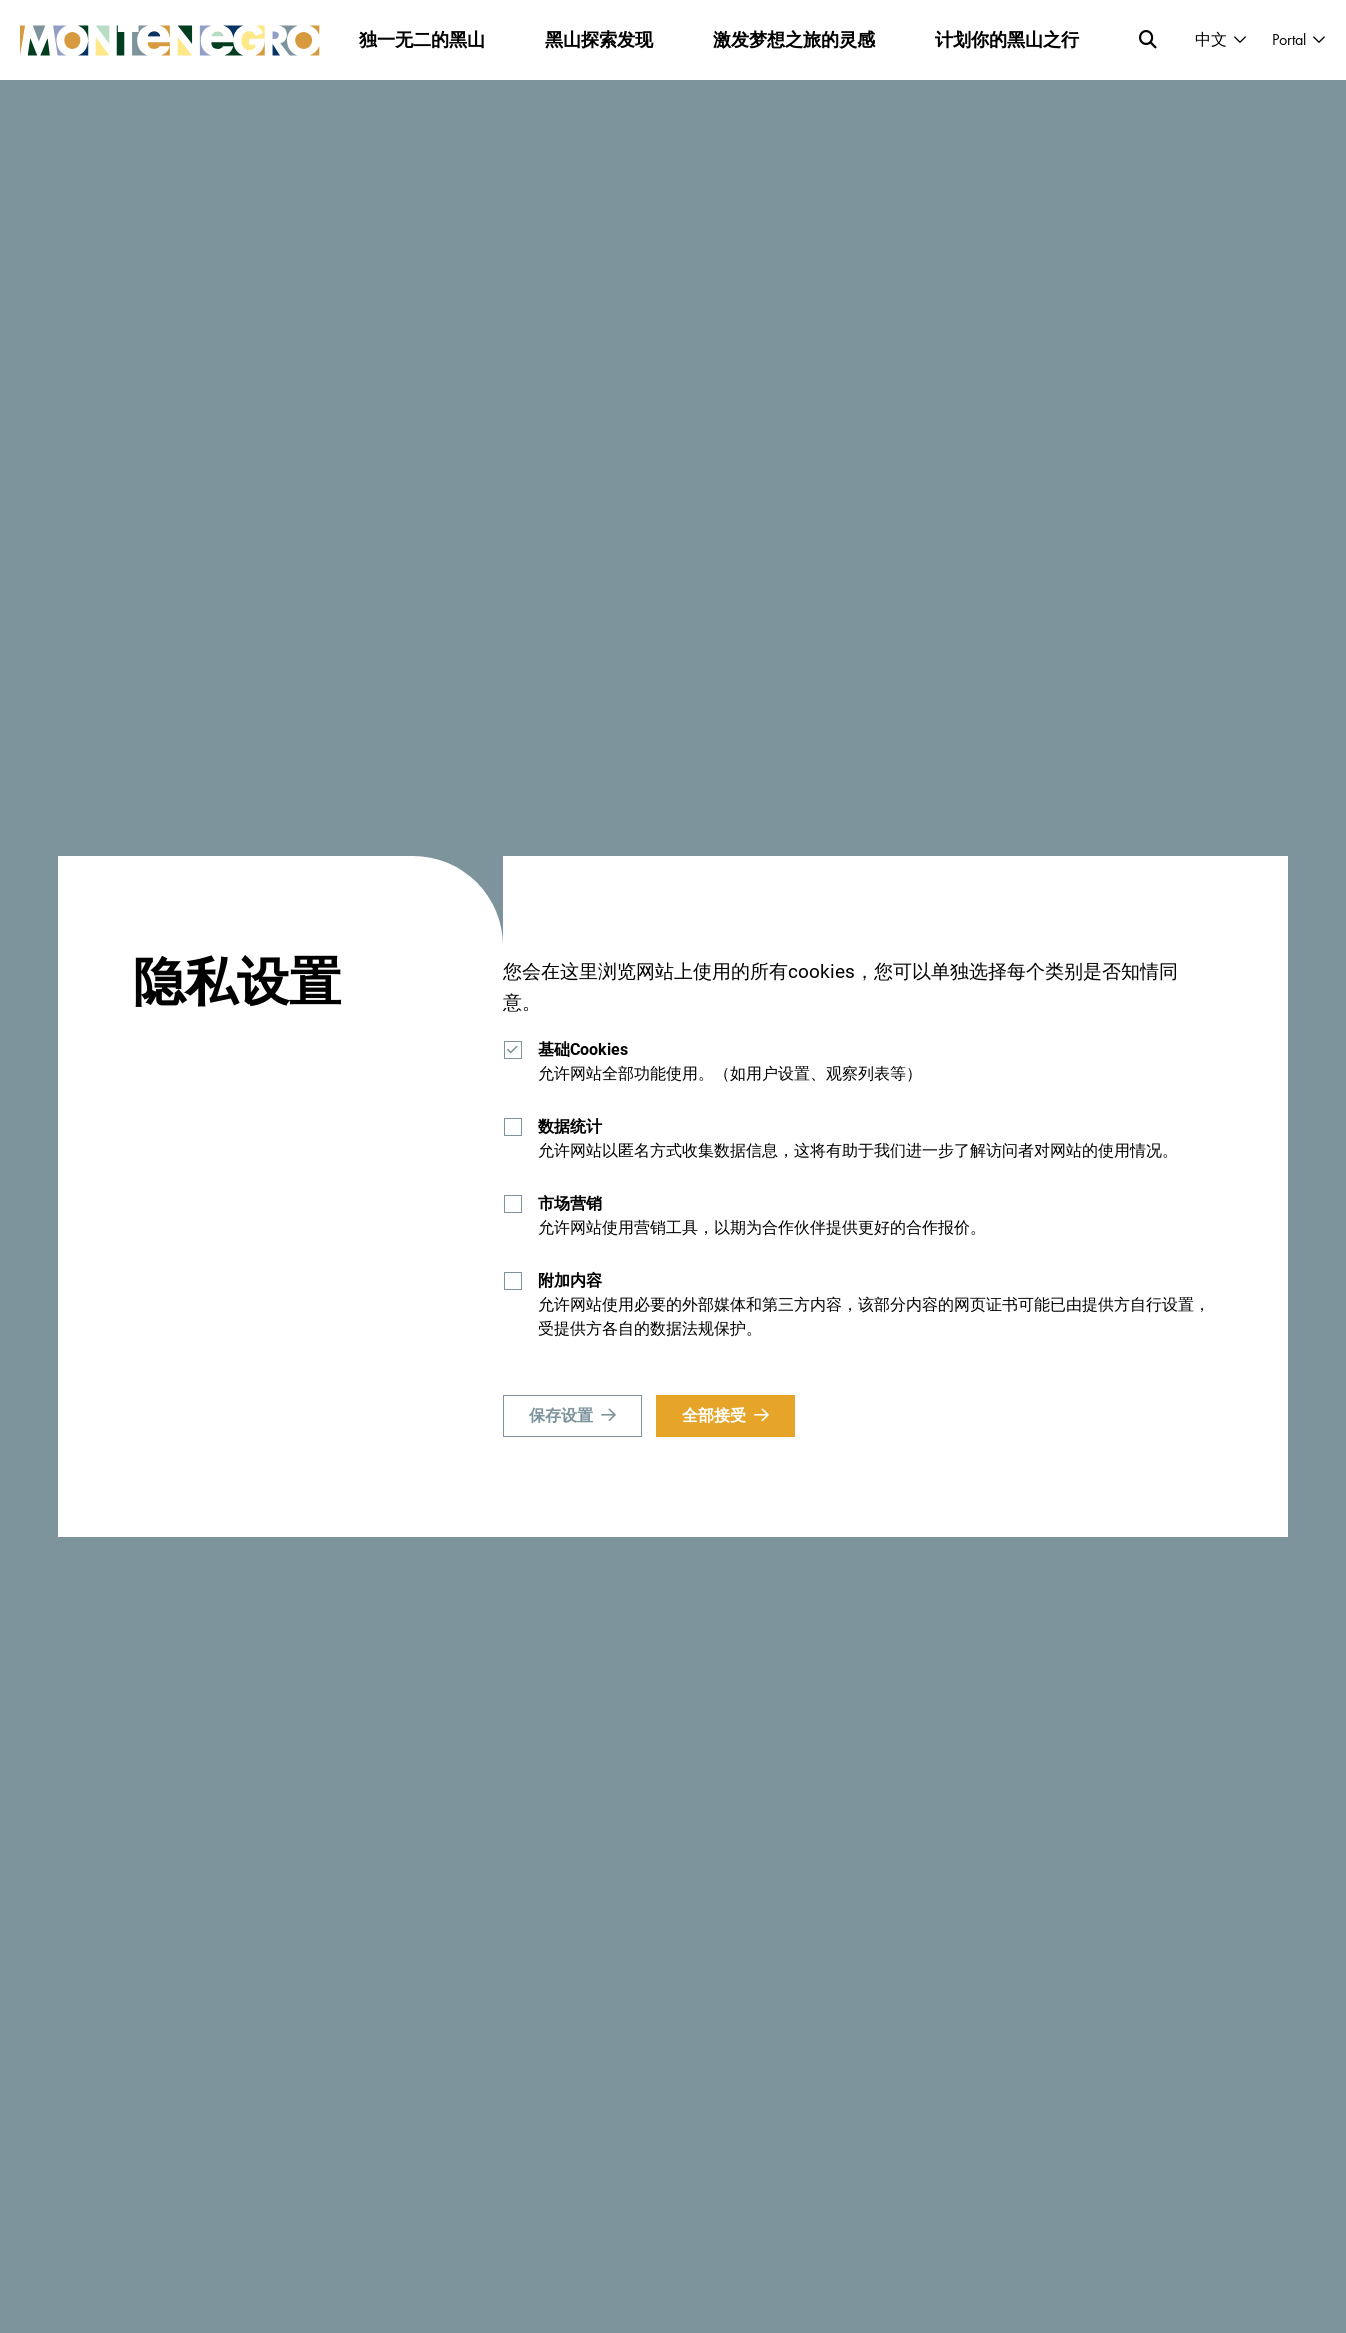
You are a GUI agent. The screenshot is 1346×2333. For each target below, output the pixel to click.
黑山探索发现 (599, 39)
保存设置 (561, 1415)
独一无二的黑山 (422, 39)
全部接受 (714, 1415)
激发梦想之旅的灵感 (794, 39)
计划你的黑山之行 (1007, 39)
